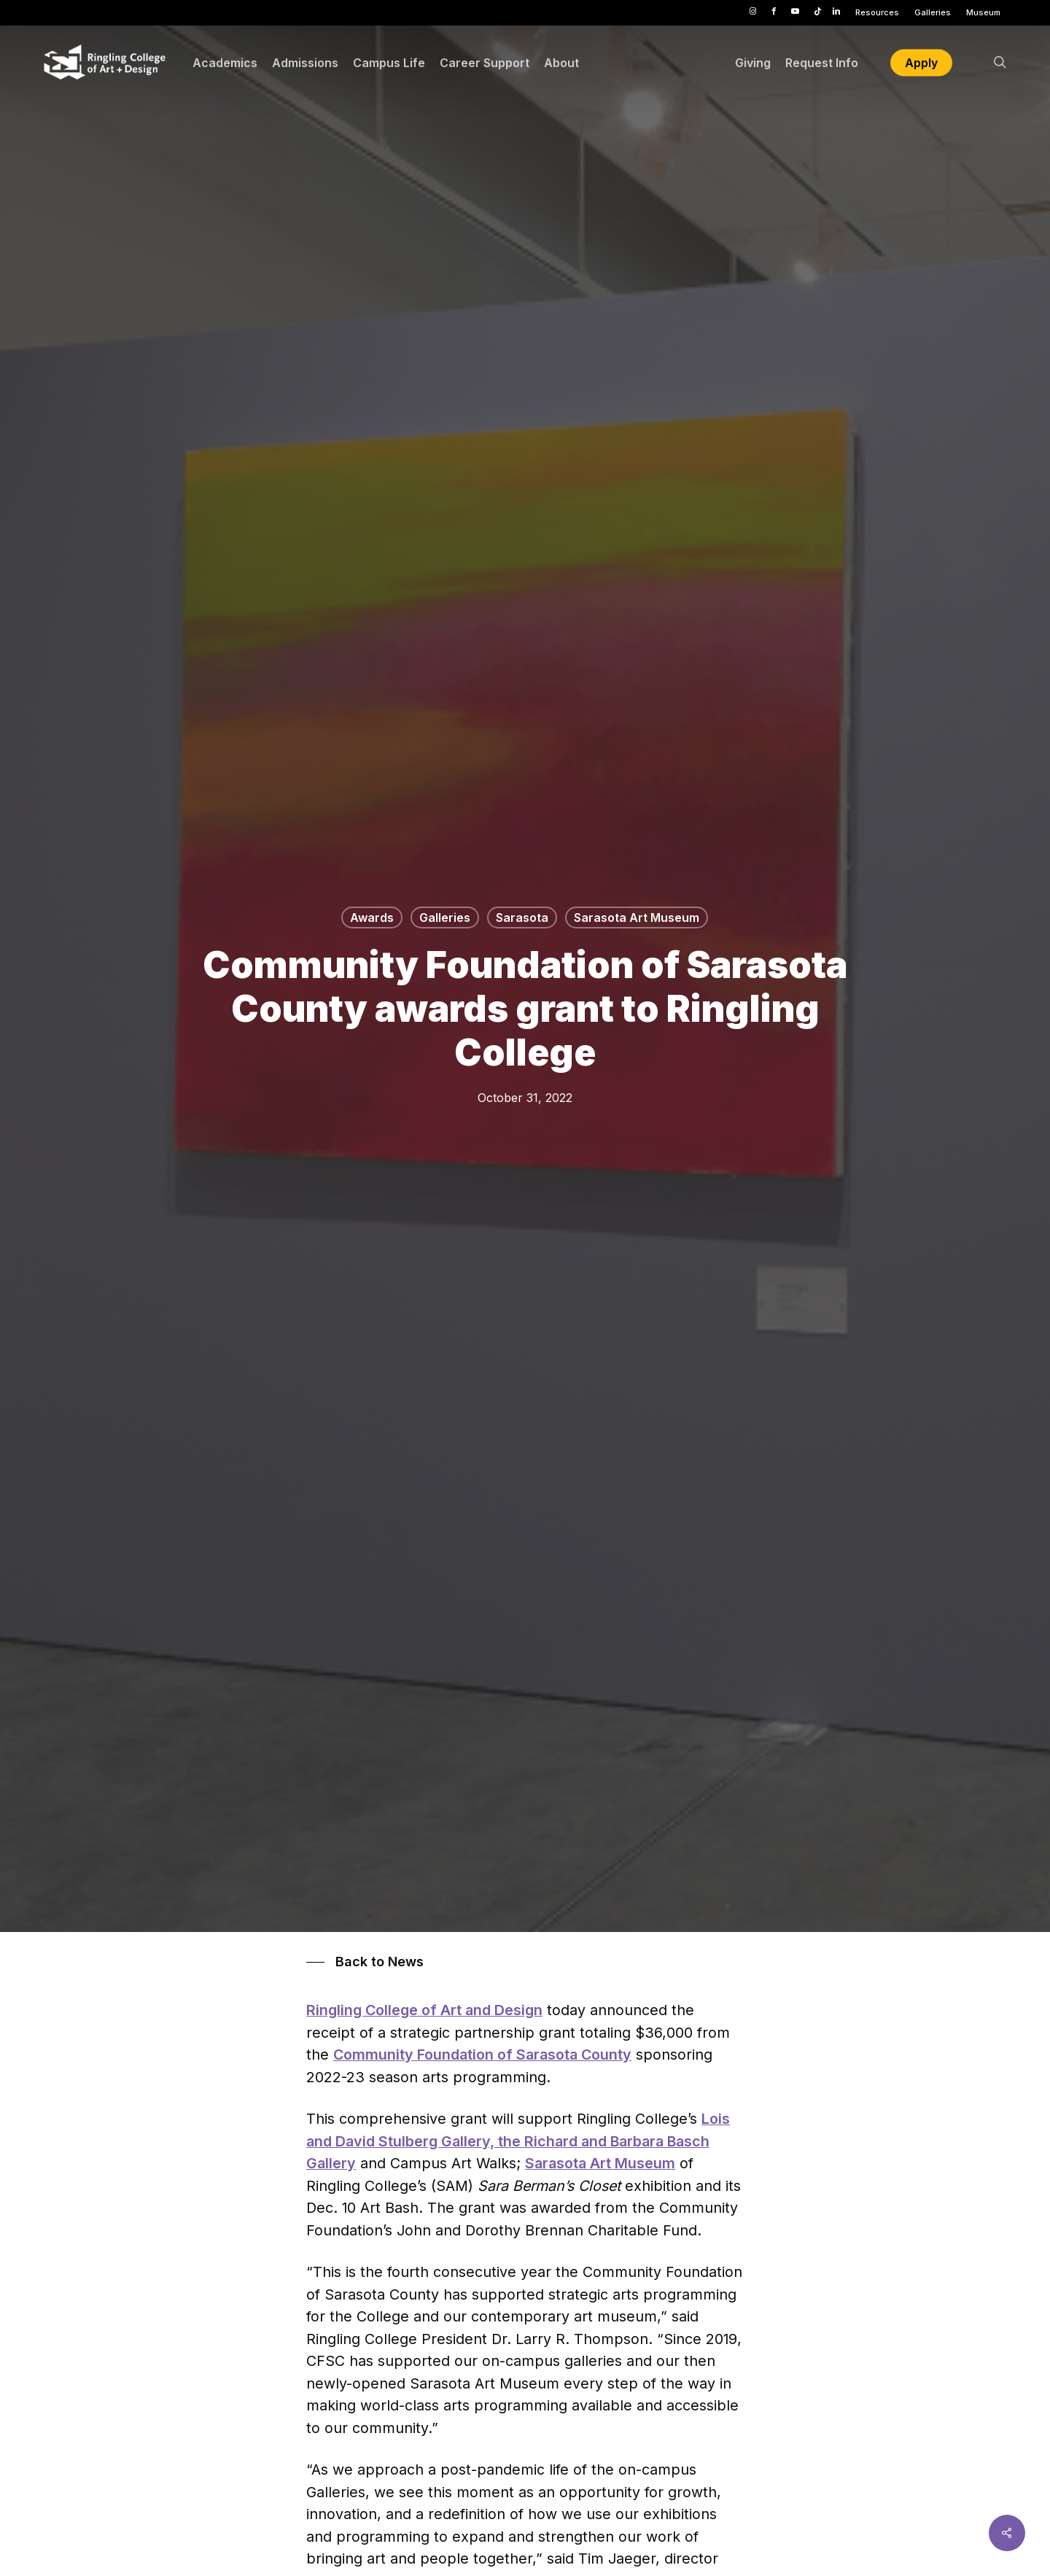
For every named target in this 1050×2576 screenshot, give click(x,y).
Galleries (444, 917)
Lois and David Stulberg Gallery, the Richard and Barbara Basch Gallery (518, 2141)
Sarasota (522, 917)
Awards (372, 917)
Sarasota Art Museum (636, 917)
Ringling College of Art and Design (424, 2010)
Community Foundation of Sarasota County (482, 2054)
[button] (365, 1962)
